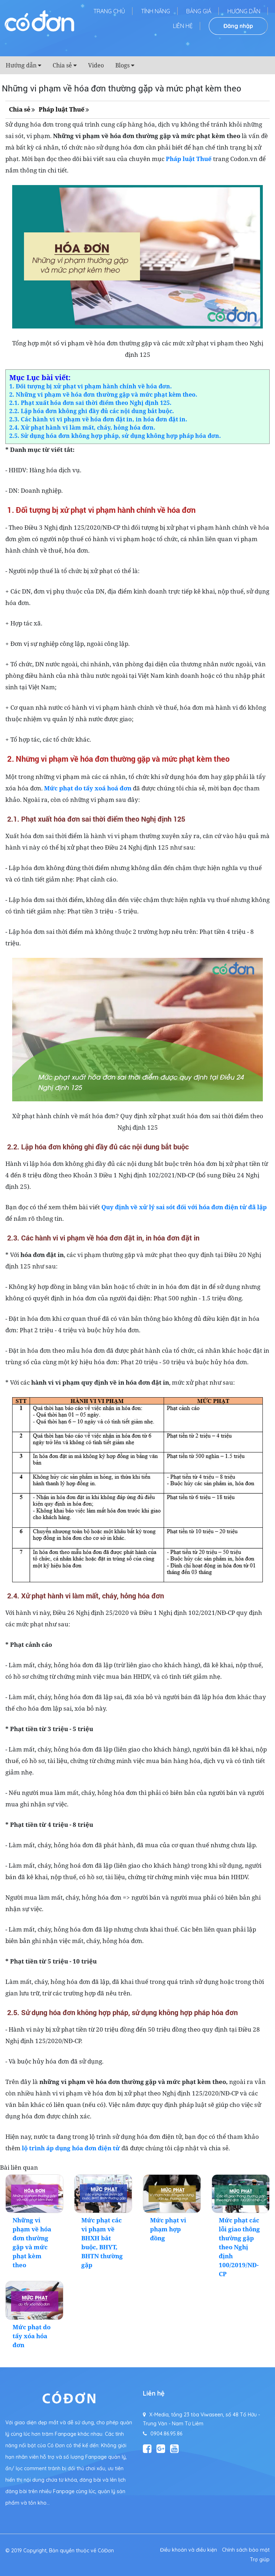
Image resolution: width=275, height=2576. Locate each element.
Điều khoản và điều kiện (188, 2550)
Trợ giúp (260, 2559)
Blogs (122, 65)
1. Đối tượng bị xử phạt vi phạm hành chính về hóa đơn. (90, 386)
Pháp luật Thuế (62, 109)
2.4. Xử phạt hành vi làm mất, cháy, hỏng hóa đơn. (82, 427)
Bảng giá (198, 11)
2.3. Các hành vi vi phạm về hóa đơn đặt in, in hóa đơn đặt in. (98, 419)
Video (96, 65)
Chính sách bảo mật (246, 2550)
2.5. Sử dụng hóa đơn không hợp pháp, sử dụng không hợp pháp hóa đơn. (115, 436)
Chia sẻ (62, 65)
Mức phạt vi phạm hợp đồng (168, 2229)
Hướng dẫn (243, 11)
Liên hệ (183, 25)
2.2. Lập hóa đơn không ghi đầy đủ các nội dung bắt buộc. (91, 411)
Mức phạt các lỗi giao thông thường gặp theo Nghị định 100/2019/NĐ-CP (239, 2247)
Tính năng (155, 11)
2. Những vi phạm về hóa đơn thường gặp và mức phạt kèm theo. (103, 394)
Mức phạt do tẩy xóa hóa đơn (31, 2336)
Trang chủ (109, 11)
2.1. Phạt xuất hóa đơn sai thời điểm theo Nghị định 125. (90, 403)
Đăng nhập (238, 25)
